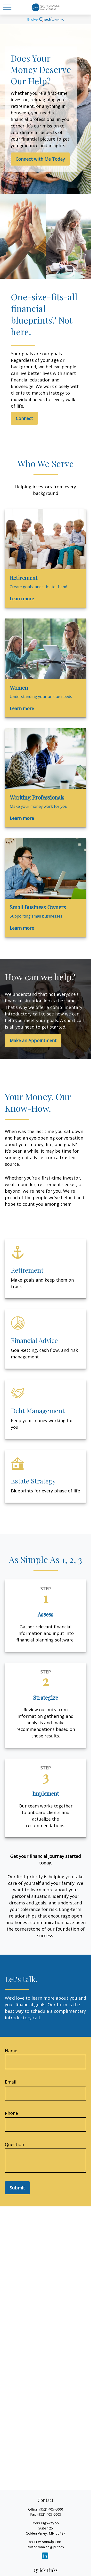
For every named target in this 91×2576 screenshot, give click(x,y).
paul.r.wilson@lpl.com (45, 2541)
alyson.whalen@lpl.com (45, 2547)
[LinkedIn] (45, 2555)
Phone (11, 2113)
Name (11, 2050)
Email (10, 2082)
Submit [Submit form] (17, 2188)
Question (14, 2144)
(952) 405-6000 (51, 2509)
